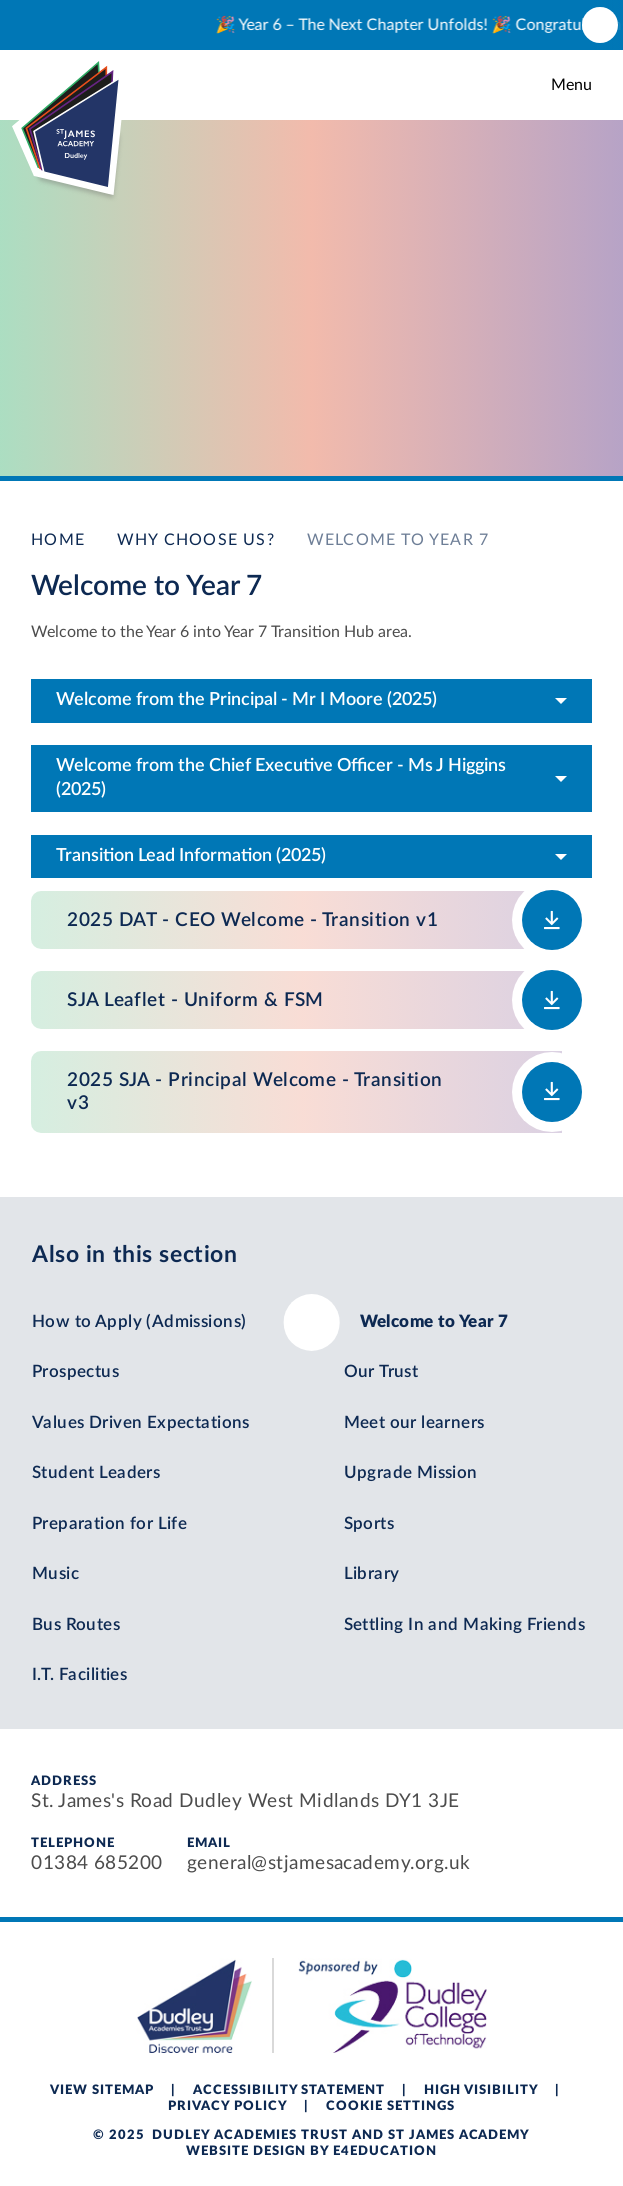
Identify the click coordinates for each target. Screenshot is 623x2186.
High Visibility (481, 2090)
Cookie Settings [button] (390, 2106)
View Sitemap (102, 2090)
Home (58, 540)
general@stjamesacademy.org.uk (329, 1863)
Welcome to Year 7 (398, 540)
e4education (385, 2151)
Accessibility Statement (289, 2090)
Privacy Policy (227, 2106)
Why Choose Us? (196, 540)
